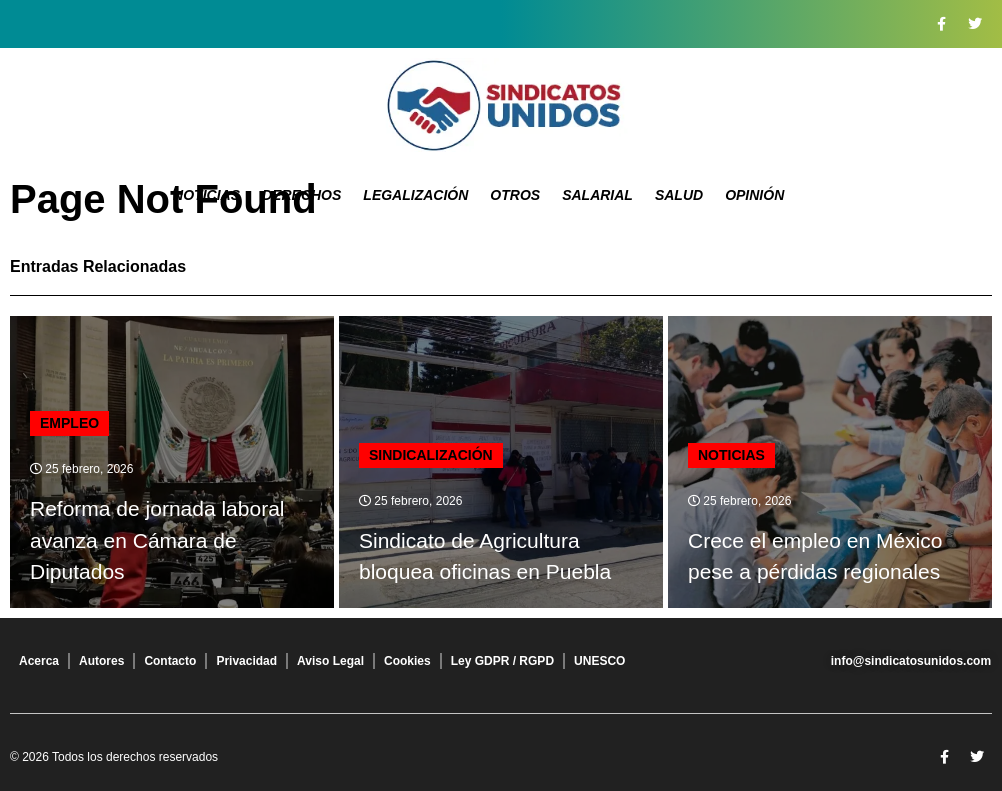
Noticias (206, 195)
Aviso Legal (330, 661)
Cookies (407, 661)
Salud (679, 195)
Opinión (754, 195)
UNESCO (599, 661)
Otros (515, 195)
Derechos (301, 195)
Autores (101, 661)
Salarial (597, 195)
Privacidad (246, 661)
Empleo (69, 423)
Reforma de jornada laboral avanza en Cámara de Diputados (157, 540)
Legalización (415, 195)
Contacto (170, 661)
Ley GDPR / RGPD (502, 661)
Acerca (39, 661)
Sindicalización (431, 455)
